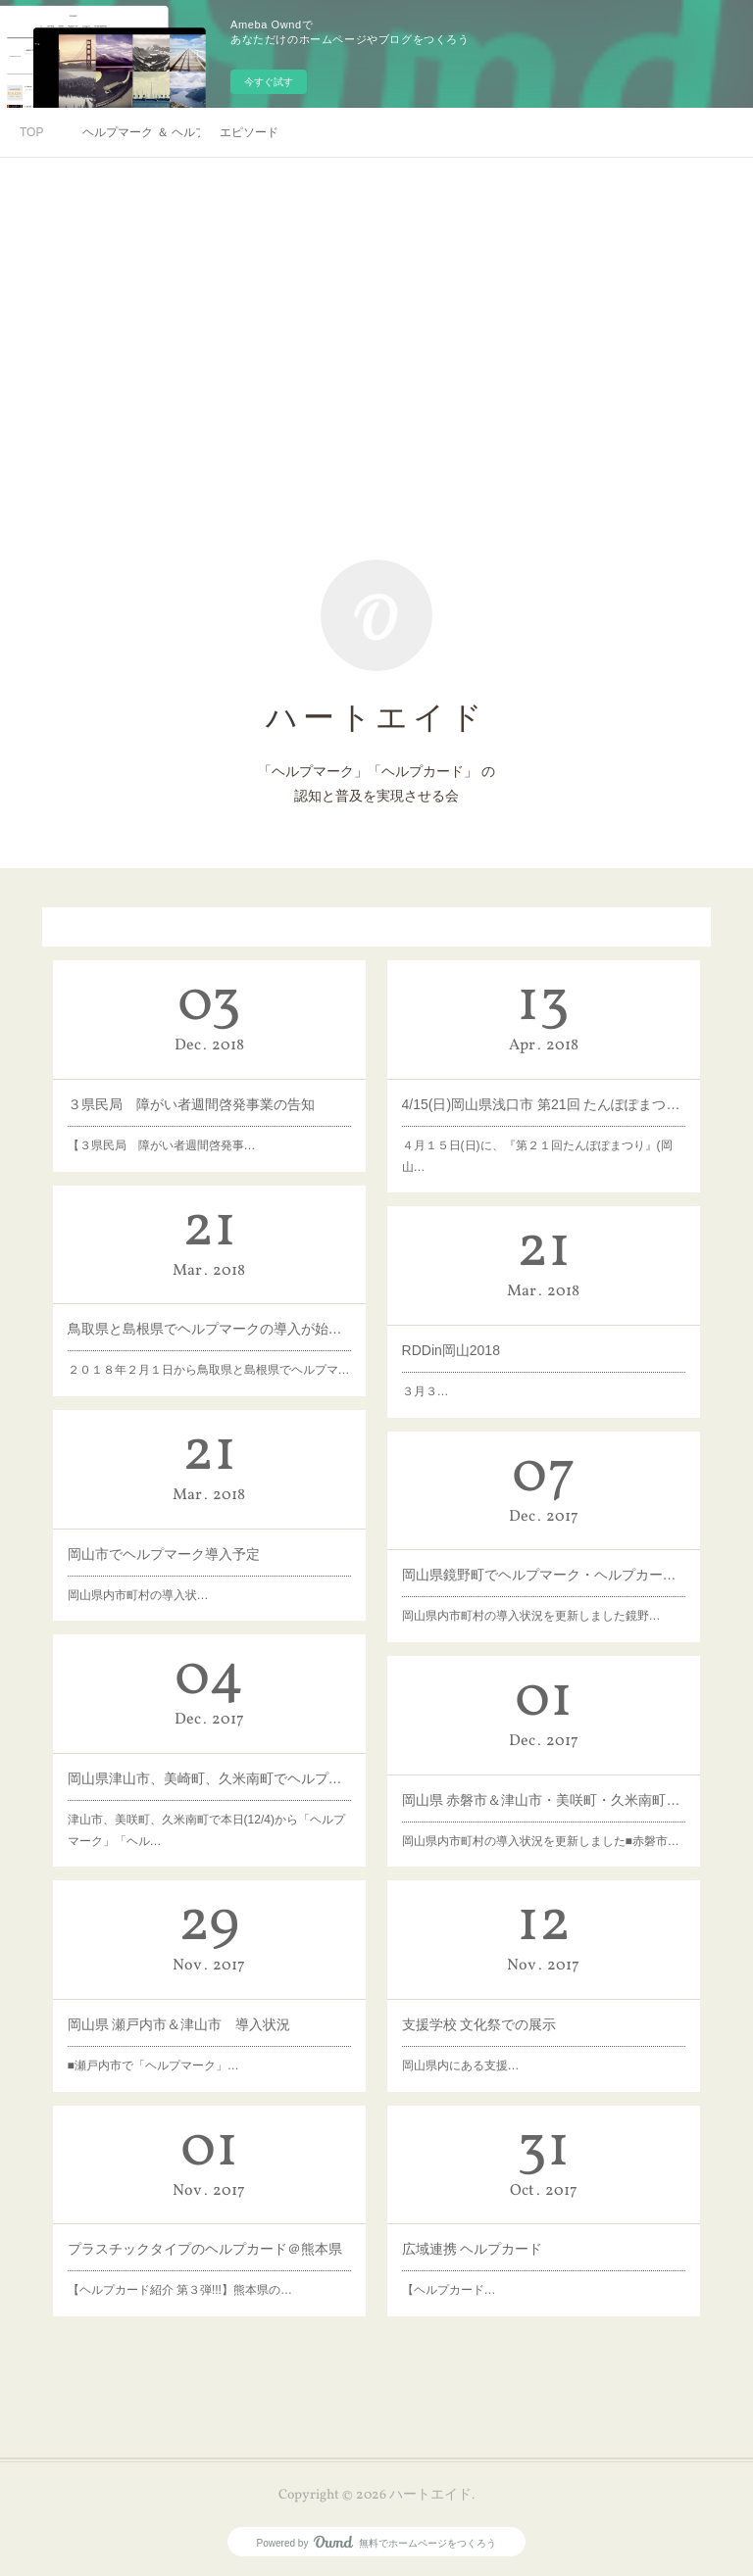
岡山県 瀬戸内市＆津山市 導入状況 (188, 2012)
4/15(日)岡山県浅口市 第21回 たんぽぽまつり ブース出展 (543, 1096)
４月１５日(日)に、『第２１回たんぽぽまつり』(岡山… (538, 1134)
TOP (31, 132)
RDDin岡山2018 (476, 1339)
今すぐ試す (268, 81)
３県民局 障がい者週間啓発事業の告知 (195, 1094)
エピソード (249, 132)
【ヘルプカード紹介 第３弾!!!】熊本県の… (189, 2265)
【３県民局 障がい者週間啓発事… (174, 1124)
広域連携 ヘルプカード (494, 2236)
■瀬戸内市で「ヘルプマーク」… (170, 2041)
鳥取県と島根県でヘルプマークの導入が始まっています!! (209, 1319)
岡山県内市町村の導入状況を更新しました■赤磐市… (541, 1816)
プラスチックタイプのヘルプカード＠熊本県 (206, 2236)
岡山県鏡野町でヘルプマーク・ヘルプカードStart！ (543, 1562)
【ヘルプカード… (478, 2265)
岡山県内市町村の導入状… (157, 1574)
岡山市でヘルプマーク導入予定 (176, 1543)
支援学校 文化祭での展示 (499, 2012)
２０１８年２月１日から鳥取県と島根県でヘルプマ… (209, 1348)
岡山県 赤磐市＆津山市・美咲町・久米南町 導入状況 (543, 1787)
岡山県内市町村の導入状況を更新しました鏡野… (535, 1591)
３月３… (457, 1370)
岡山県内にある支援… (486, 2041)
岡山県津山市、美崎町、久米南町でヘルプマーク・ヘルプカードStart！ (209, 1770)
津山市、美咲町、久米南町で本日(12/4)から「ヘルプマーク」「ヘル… (207, 1805)
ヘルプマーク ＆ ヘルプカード (141, 132)
